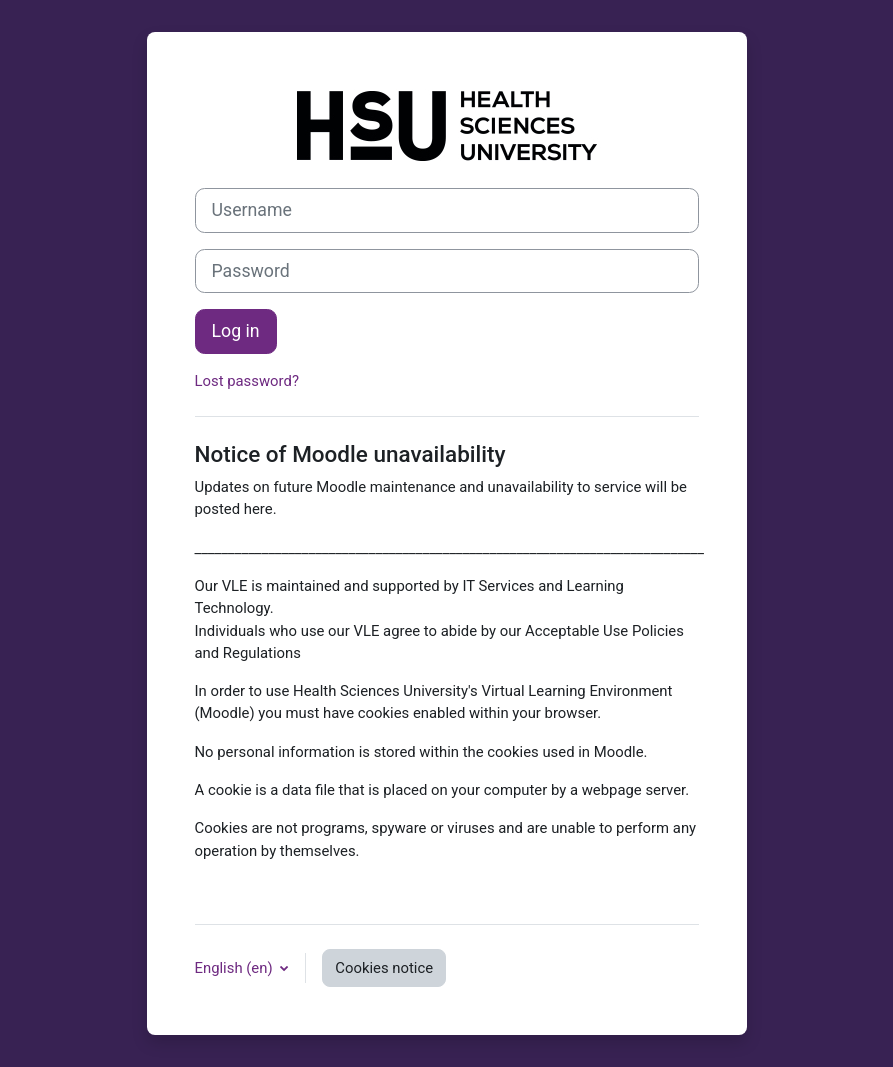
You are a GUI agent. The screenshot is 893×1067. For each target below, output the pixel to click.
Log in (236, 331)
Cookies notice (384, 968)
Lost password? (247, 381)
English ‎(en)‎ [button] (236, 968)
